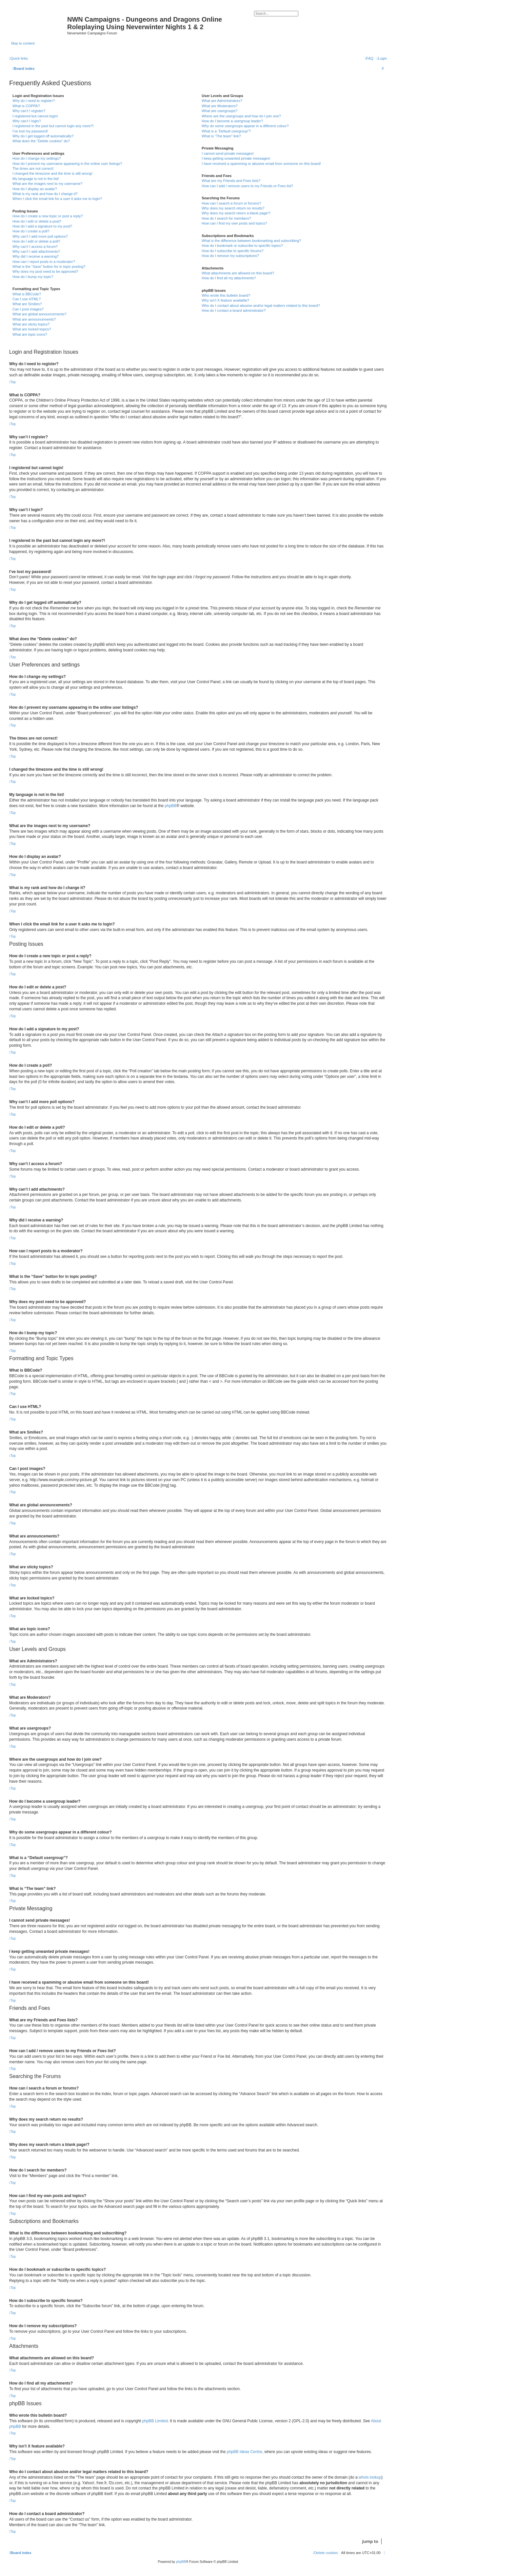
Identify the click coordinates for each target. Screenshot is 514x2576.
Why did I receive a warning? (35, 256)
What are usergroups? (219, 111)
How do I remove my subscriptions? (230, 256)
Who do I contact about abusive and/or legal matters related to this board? (261, 305)
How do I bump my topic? (32, 277)
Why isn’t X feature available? (225, 300)
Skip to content (23, 43)
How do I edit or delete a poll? (36, 241)
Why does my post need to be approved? (45, 271)
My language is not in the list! (35, 179)
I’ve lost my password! (30, 131)
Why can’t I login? (26, 121)
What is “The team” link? (221, 136)
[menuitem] (382, 58)
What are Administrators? (222, 101)
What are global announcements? (39, 314)
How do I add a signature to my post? (42, 226)
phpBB (170, 805)
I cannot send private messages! (227, 153)
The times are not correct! (32, 168)
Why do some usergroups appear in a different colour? (245, 126)
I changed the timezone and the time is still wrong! (52, 173)
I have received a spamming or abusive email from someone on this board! (261, 164)
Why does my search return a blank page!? (236, 213)
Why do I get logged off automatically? (42, 136)
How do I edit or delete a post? (36, 221)
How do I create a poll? (30, 231)
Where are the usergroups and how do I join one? (241, 116)
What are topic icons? (29, 334)
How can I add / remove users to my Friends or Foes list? (247, 186)
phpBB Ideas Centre (244, 2451)
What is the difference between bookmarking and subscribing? (251, 241)
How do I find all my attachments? (229, 278)
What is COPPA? (26, 106)
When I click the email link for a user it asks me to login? (57, 199)
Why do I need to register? (33, 101)
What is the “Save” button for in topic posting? (49, 266)
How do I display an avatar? (34, 189)
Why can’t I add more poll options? (40, 236)
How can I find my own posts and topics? (234, 223)
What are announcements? (34, 319)
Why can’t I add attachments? (36, 251)
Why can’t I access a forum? (35, 246)
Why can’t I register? (28, 111)
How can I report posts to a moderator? (43, 262)
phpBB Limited (155, 2421)
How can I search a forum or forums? (231, 203)
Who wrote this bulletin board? (226, 295)
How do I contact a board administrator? (234, 310)
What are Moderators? (219, 106)
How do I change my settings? (36, 158)
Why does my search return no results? (233, 208)
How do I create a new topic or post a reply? (47, 216)
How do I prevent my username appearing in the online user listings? (67, 164)
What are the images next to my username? (47, 184)
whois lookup (370, 2477)
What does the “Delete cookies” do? (41, 141)
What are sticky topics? (30, 324)
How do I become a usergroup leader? (232, 121)
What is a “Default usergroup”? (226, 131)
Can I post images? (28, 309)
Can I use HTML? (26, 299)
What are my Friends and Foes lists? (231, 181)
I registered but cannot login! (35, 116)
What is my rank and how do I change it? (45, 194)
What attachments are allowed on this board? (238, 273)
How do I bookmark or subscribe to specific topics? (242, 246)
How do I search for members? (226, 218)
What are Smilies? (27, 304)
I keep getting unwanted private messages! (236, 158)
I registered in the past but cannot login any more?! (53, 126)
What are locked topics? (31, 329)
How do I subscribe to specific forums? (232, 251)
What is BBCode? (26, 294)
